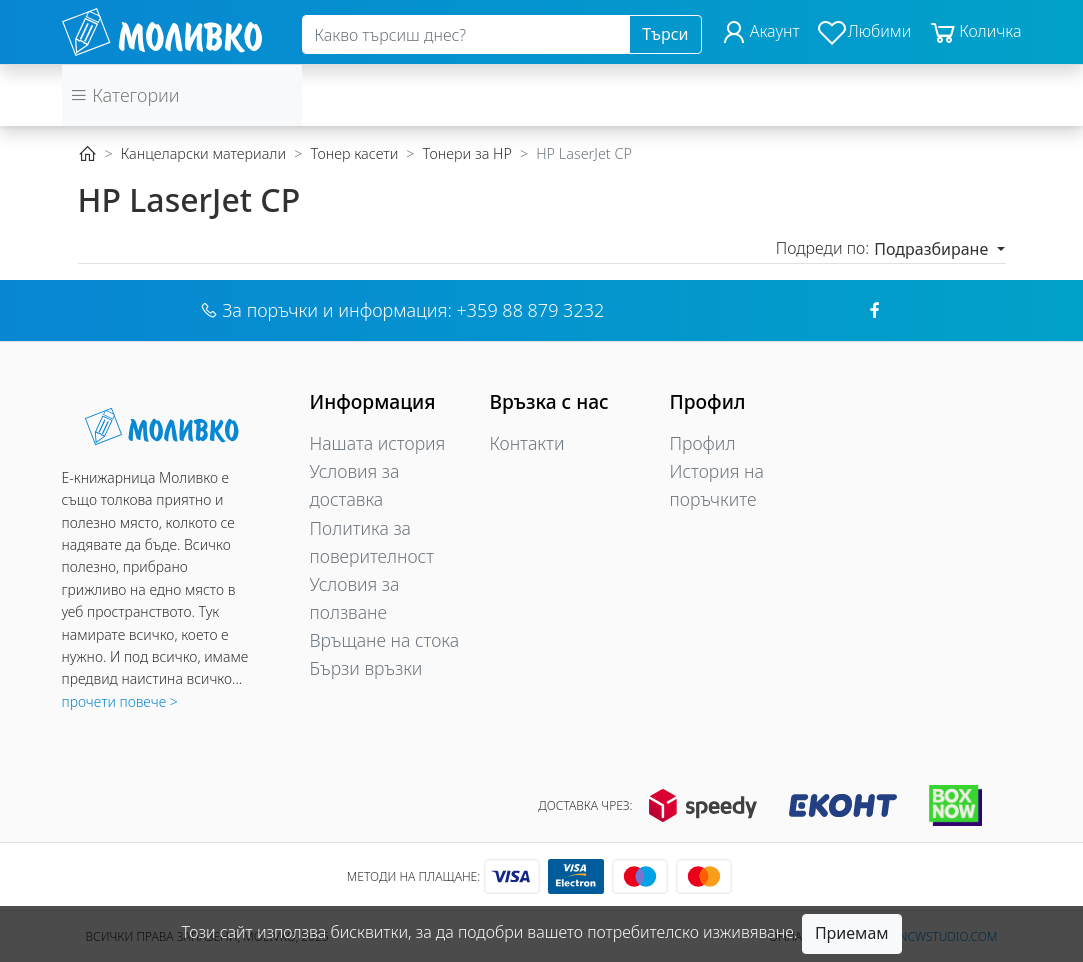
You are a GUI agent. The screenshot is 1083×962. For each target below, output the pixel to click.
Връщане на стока (385, 640)
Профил (703, 443)
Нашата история (378, 443)
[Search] (466, 35)
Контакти (527, 443)
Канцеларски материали (203, 153)
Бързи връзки (366, 668)
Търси (665, 34)
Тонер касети (354, 153)
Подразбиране (933, 249)
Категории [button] (125, 95)
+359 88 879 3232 (531, 310)
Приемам (852, 933)
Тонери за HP (467, 153)
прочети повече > (120, 701)
